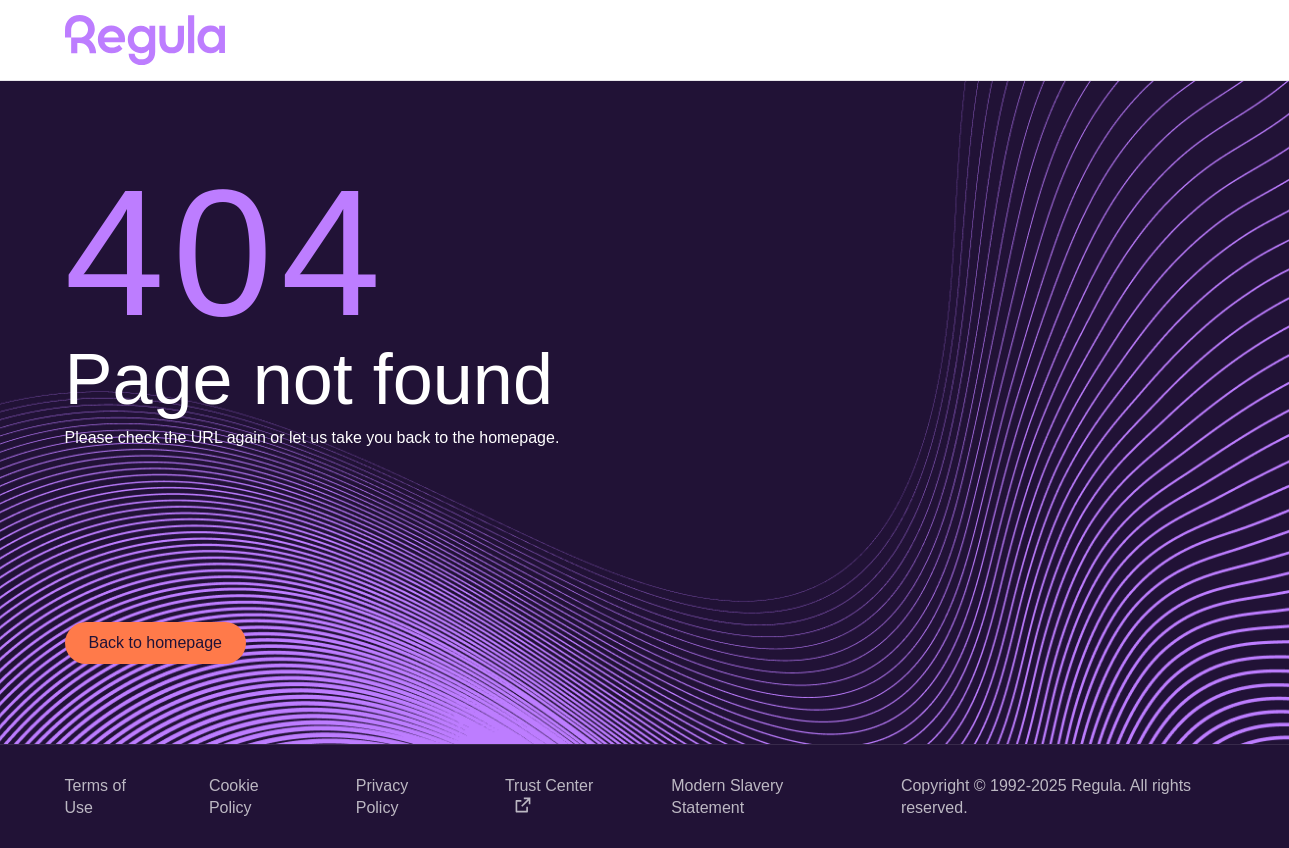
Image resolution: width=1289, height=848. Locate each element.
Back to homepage (155, 642)
